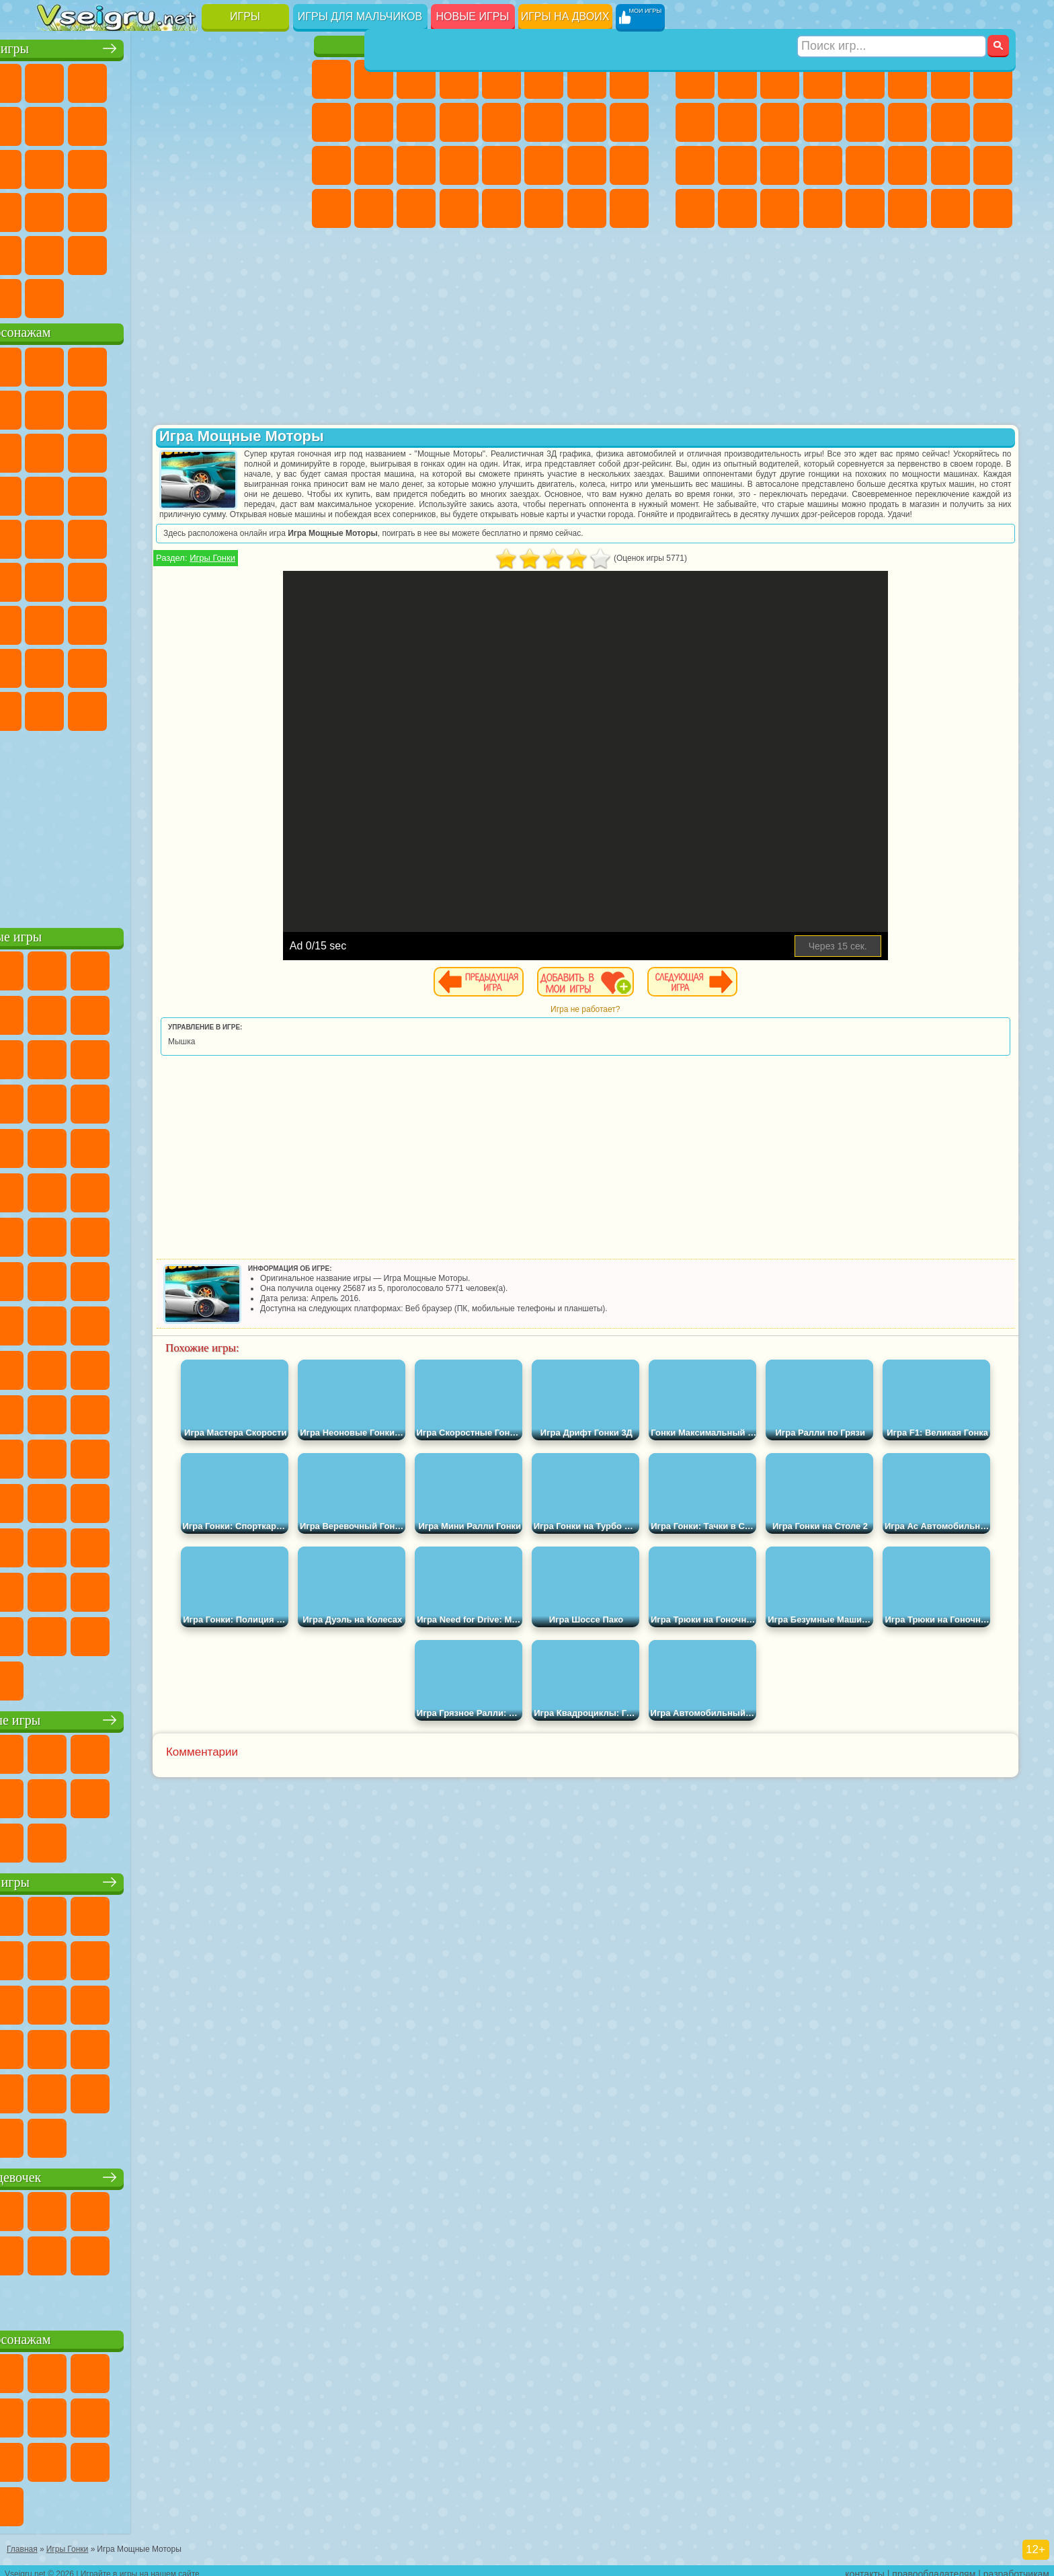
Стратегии (779, 79)
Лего (269, 406)
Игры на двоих (565, 16)
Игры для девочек (483, 45)
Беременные (629, 122)
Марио (227, 492)
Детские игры (165, 1878)
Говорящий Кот (184, 363)
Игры (245, 16)
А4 (57, 621)
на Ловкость (269, 79)
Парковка (695, 79)
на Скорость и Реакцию (184, 208)
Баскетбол (269, 251)
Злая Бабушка (227, 406)
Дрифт (992, 165)
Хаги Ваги (184, 621)
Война (141, 294)
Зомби (865, 79)
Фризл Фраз (57, 535)
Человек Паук (269, 492)
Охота (992, 208)
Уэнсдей (57, 707)
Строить (184, 294)
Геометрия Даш (141, 122)
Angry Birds (99, 449)
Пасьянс (184, 165)
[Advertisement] (166, 823)
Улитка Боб (57, 406)
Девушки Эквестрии (373, 79)
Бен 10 (950, 165)
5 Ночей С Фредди (269, 363)
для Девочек (99, 79)
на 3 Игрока (99, 251)
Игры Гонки (359, 578)
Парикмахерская (501, 122)
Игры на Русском (227, 165)
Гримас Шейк (184, 707)
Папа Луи (586, 122)
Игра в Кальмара (269, 578)
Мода (586, 165)
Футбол (737, 79)
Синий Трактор (57, 578)
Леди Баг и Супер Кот (184, 406)
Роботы (992, 122)
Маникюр (416, 165)
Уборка (373, 208)
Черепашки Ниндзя (695, 122)
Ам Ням (141, 449)
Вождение (57, 294)
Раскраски (629, 79)
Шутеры (737, 208)
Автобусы (695, 208)
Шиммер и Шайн (141, 535)
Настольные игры (166, 1716)
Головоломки (57, 251)
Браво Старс (227, 578)
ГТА (907, 165)
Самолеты (865, 208)
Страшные (57, 165)
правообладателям (933, 2566)
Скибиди (141, 707)
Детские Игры (184, 79)
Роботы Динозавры (737, 165)
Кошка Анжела (331, 122)
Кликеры (141, 165)
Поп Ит (99, 122)
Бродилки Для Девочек (586, 79)
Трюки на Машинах (227, 208)
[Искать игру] (892, 17)
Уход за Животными (543, 208)
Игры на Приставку (227, 294)
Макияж (501, 165)
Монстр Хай (543, 79)
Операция (459, 165)
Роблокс (227, 621)
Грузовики (822, 122)
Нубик (269, 621)
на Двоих (227, 79)
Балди (99, 621)
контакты (865, 2566)
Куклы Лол (629, 208)
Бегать (779, 208)
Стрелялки (822, 208)
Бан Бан (99, 707)
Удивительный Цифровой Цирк (269, 707)
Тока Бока (141, 664)
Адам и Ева (99, 535)
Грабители (822, 165)
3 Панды (227, 449)
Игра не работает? (658, 1029)
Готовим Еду (501, 208)
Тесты (501, 79)
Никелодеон (141, 251)
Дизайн (331, 208)
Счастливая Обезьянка (184, 535)
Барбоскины (141, 492)
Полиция (695, 165)
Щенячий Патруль (141, 363)
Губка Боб (99, 363)
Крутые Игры (184, 251)
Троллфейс (141, 406)
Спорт (184, 122)
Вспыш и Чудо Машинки (57, 492)
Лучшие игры (165, 45)
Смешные (227, 122)
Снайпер (950, 122)
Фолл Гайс (99, 578)
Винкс (459, 208)
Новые (57, 79)
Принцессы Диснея (543, 165)
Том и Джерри (227, 535)
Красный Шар (99, 406)
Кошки (416, 122)
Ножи (269, 165)
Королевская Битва (907, 79)
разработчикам (1016, 2566)
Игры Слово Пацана (269, 664)
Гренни (141, 621)
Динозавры (57, 208)
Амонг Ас (184, 578)
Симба (227, 664)
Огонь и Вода (416, 79)
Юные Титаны (269, 535)
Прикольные (99, 208)
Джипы (907, 208)
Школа (227, 251)
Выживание (779, 165)
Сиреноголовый (141, 578)
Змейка (269, 208)
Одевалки (459, 122)
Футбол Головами (99, 294)
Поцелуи (543, 122)
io (269, 122)
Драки (865, 122)
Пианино (416, 208)
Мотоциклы (737, 122)
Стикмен (779, 122)
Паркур (950, 208)
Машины (992, 79)
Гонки (907, 122)
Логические (99, 165)
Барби (459, 79)
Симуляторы (141, 79)
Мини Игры (141, 208)
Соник (99, 492)
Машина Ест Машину (865, 165)
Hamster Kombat (227, 707)
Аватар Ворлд (184, 664)
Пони (331, 79)
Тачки (269, 449)
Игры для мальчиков (360, 16)
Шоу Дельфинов (184, 449)
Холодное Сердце (373, 122)
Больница (373, 165)
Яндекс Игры (57, 122)
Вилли (57, 363)
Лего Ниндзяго (227, 363)
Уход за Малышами (629, 165)
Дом (586, 208)
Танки (822, 79)
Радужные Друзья (99, 664)
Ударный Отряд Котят (184, 492)
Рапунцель (331, 165)
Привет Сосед (57, 664)
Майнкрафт (950, 79)
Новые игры (473, 16)
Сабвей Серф (57, 449)
